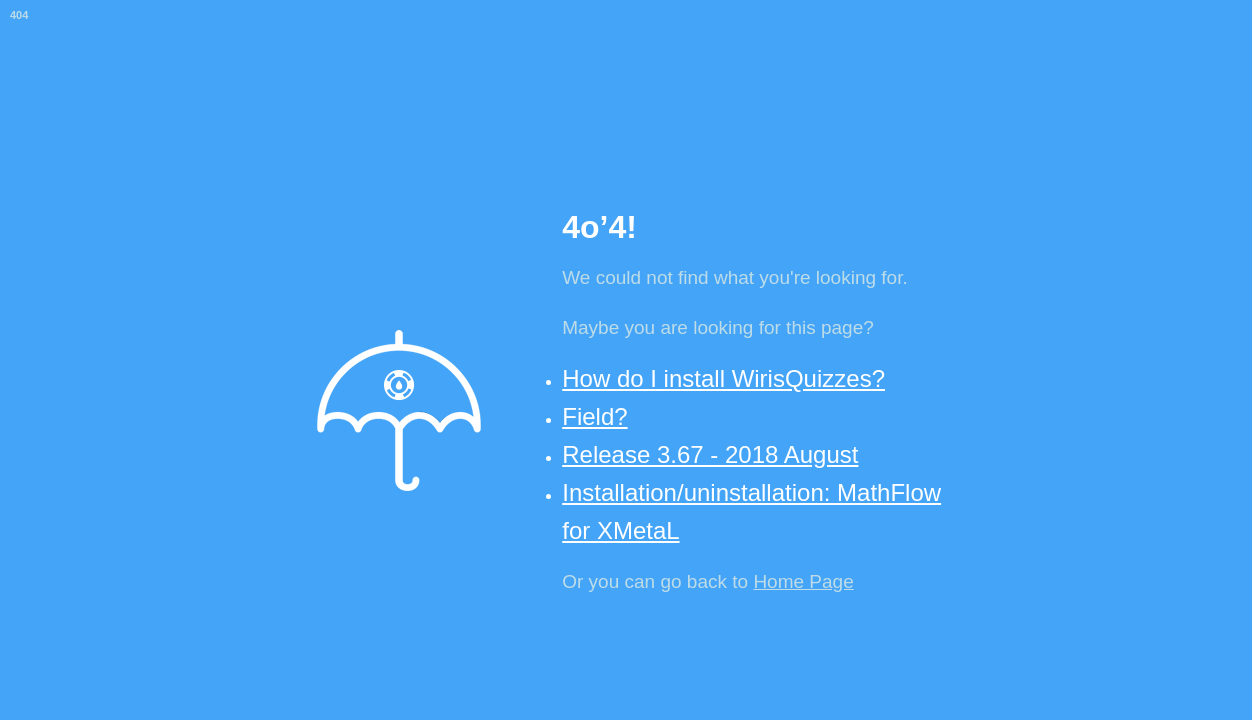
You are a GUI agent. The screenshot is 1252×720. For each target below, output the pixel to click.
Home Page (803, 581)
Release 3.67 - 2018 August (710, 454)
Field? (594, 416)
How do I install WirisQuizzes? (723, 378)
